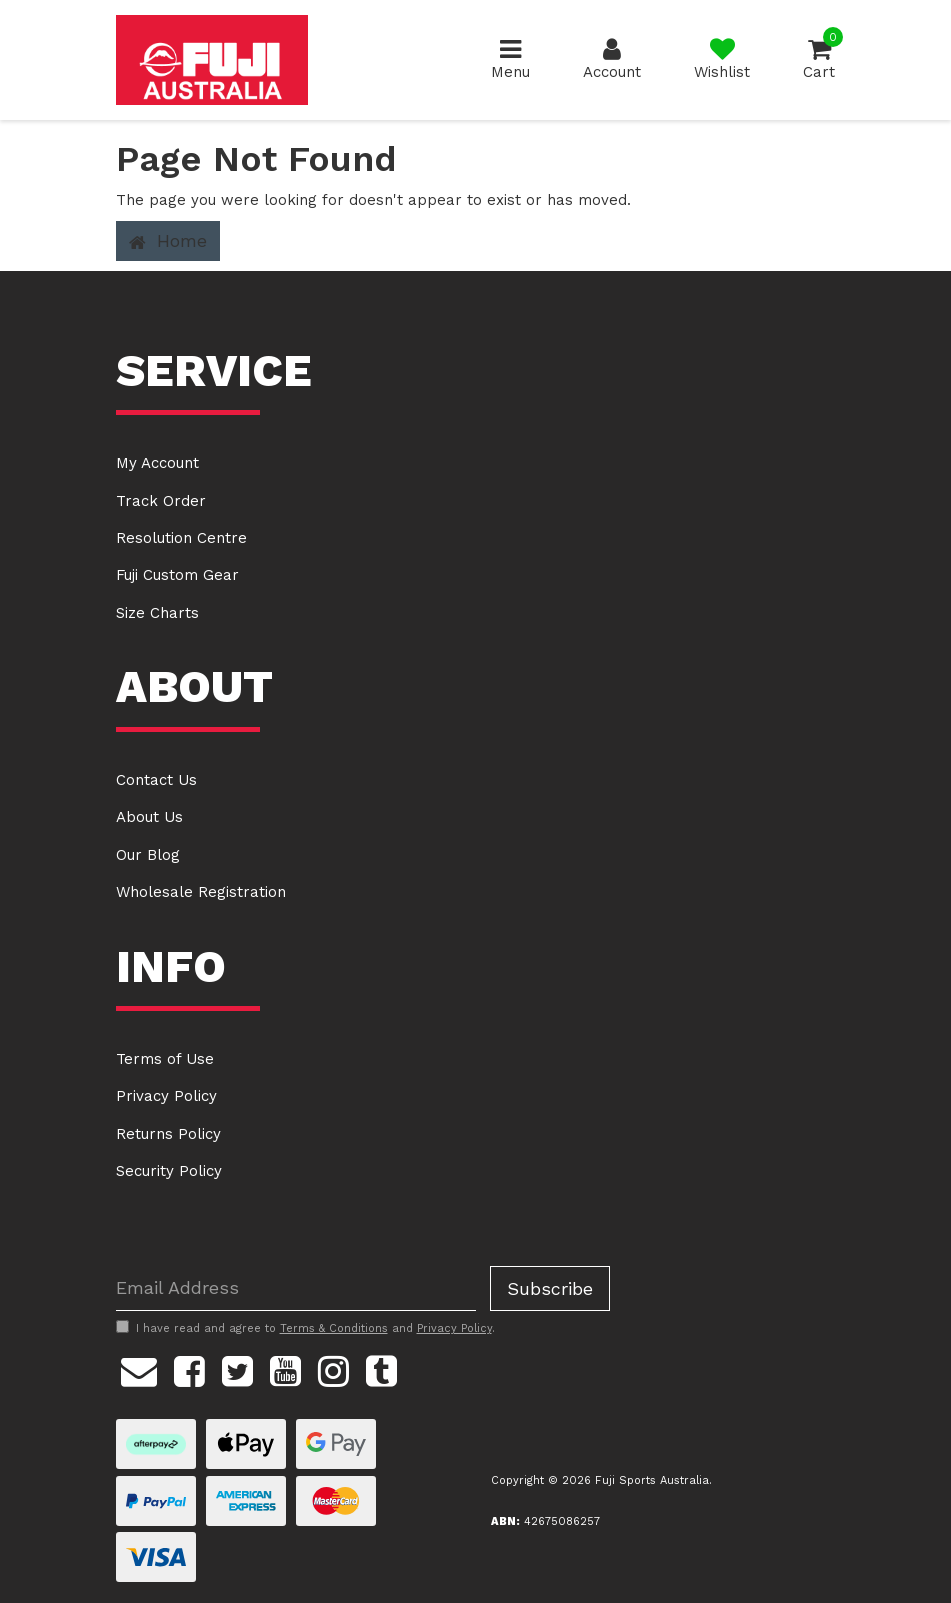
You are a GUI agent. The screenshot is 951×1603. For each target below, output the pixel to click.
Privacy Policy (166, 1096)
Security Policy (169, 1171)
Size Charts (157, 613)
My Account (157, 463)
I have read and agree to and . (305, 1328)
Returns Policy (168, 1134)
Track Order (161, 501)
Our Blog (148, 855)
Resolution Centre (181, 538)
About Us (149, 817)
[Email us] (139, 1369)
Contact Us (156, 780)
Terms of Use (165, 1059)
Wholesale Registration (201, 892)
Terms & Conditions (334, 1328)
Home (168, 241)
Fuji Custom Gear (177, 575)
